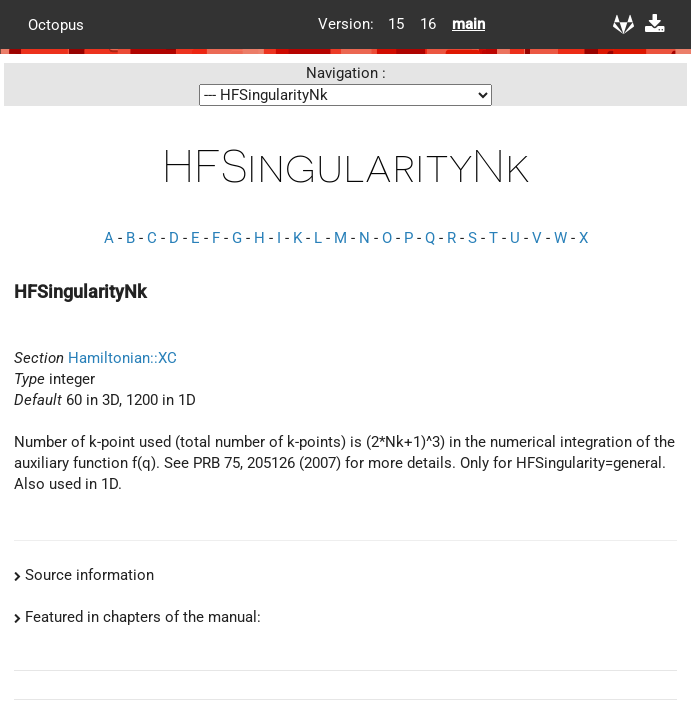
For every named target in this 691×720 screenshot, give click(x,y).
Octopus (56, 24)
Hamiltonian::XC (122, 358)
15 (396, 24)
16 (428, 24)
